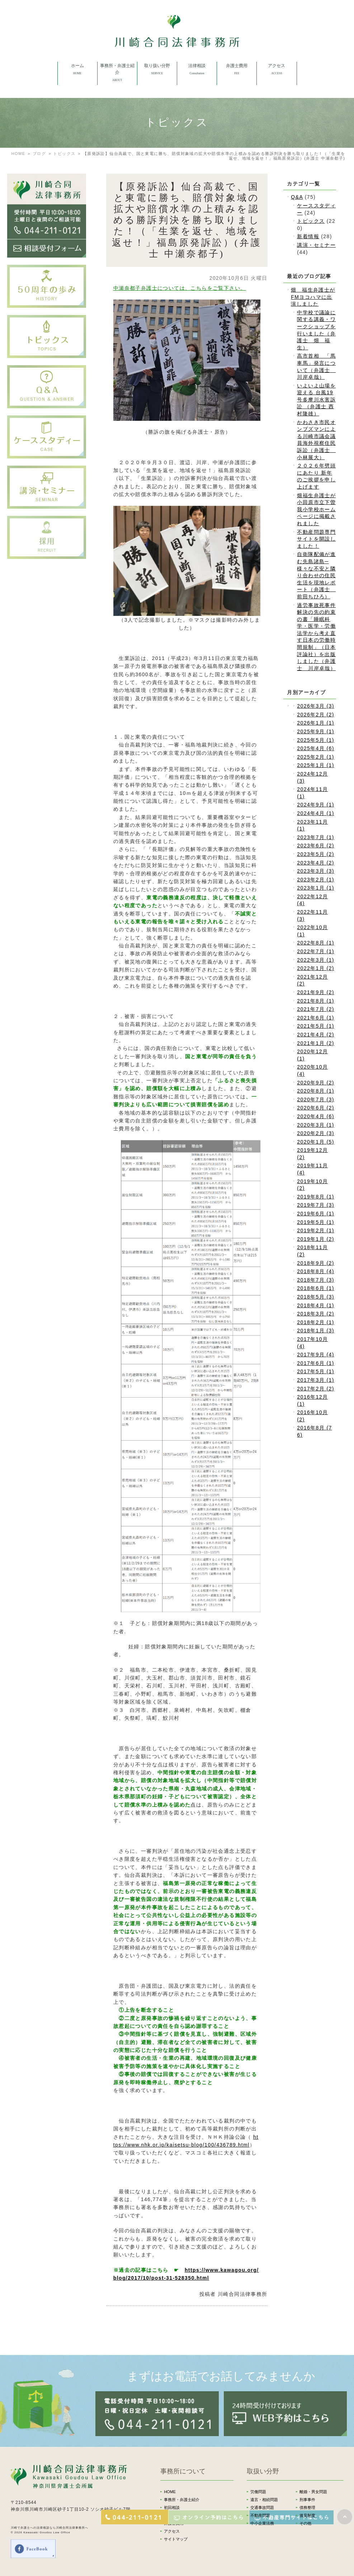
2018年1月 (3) (315, 1330)
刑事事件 (307, 2499)
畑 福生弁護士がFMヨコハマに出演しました (313, 297)
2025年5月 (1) (315, 740)
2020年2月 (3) (315, 1133)
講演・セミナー (316, 245)
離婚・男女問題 (313, 2492)
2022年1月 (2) (315, 968)
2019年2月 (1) (315, 1230)
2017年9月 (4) (315, 1354)
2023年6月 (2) (315, 845)
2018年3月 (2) (315, 1314)
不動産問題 (260, 2515)
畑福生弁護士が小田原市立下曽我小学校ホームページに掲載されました (316, 509)
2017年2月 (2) (315, 1388)
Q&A (297, 197)
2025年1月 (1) (315, 765)
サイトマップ (176, 2539)
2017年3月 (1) (315, 1380)
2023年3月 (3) (315, 871)
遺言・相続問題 (264, 2499)
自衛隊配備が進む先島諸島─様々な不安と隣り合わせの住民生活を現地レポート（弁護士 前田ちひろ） (316, 575)
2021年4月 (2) (315, 1034)
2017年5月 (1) (315, 1371)
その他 (305, 2523)
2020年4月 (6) (315, 1116)
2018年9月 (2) (315, 1263)
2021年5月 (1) (315, 1026)
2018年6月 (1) (315, 1288)
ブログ (39, 153)
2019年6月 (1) (315, 1213)
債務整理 (307, 2507)
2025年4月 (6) (315, 748)
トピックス (64, 153)
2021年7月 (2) (315, 1009)
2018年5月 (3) (315, 1297)
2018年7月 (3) (315, 1280)
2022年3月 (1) (315, 960)
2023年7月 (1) (315, 837)
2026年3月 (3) (315, 706)
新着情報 (308, 236)
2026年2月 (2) (315, 714)
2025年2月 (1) (315, 757)
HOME (18, 153)
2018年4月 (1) (315, 1305)
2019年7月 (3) (315, 1205)
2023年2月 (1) (315, 879)
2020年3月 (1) (315, 1125)
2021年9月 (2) (315, 992)
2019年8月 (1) (315, 1197)
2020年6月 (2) (315, 1108)
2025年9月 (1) (315, 731)
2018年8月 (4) (315, 1271)
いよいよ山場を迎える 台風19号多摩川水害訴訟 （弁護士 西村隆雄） (316, 399)
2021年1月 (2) (315, 1043)
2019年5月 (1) (315, 1222)
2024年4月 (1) (315, 813)
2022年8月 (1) (315, 943)
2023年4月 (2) (315, 863)
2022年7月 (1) (315, 951)
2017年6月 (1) (315, 1363)
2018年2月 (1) (315, 1322)
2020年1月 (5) (315, 1142)
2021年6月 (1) (315, 1018)
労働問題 (258, 2492)
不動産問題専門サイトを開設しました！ (316, 539)
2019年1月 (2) (315, 1239)
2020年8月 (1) (315, 1091)
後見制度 (307, 2515)
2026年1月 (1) (315, 723)
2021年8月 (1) (315, 1001)
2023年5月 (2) (315, 854)
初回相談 (172, 2507)
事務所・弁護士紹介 (181, 2499)
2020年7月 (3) (315, 1099)
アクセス (172, 2531)
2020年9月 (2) (315, 1083)
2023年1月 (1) (315, 888)
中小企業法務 (262, 2523)
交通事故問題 (262, 2507)
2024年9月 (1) (315, 804)
